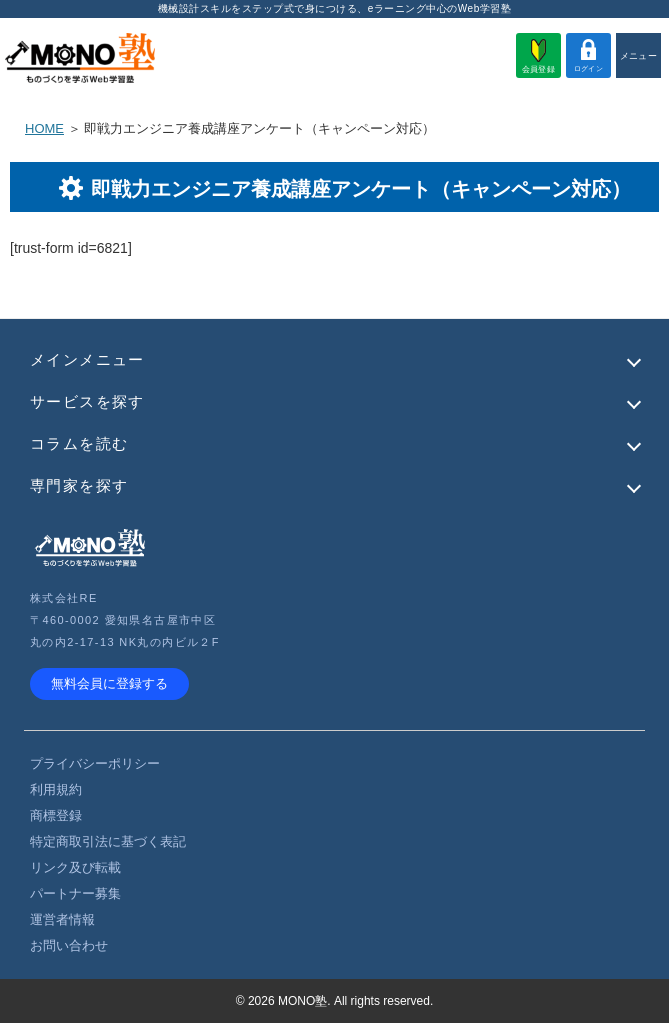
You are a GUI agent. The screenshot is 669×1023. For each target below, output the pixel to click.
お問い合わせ (69, 945)
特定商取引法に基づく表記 (108, 841)
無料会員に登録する (109, 683)
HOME (44, 128)
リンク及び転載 (75, 867)
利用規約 (56, 789)
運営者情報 (62, 919)
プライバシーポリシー (95, 763)
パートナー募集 (75, 893)
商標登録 (56, 815)
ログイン (588, 55)
